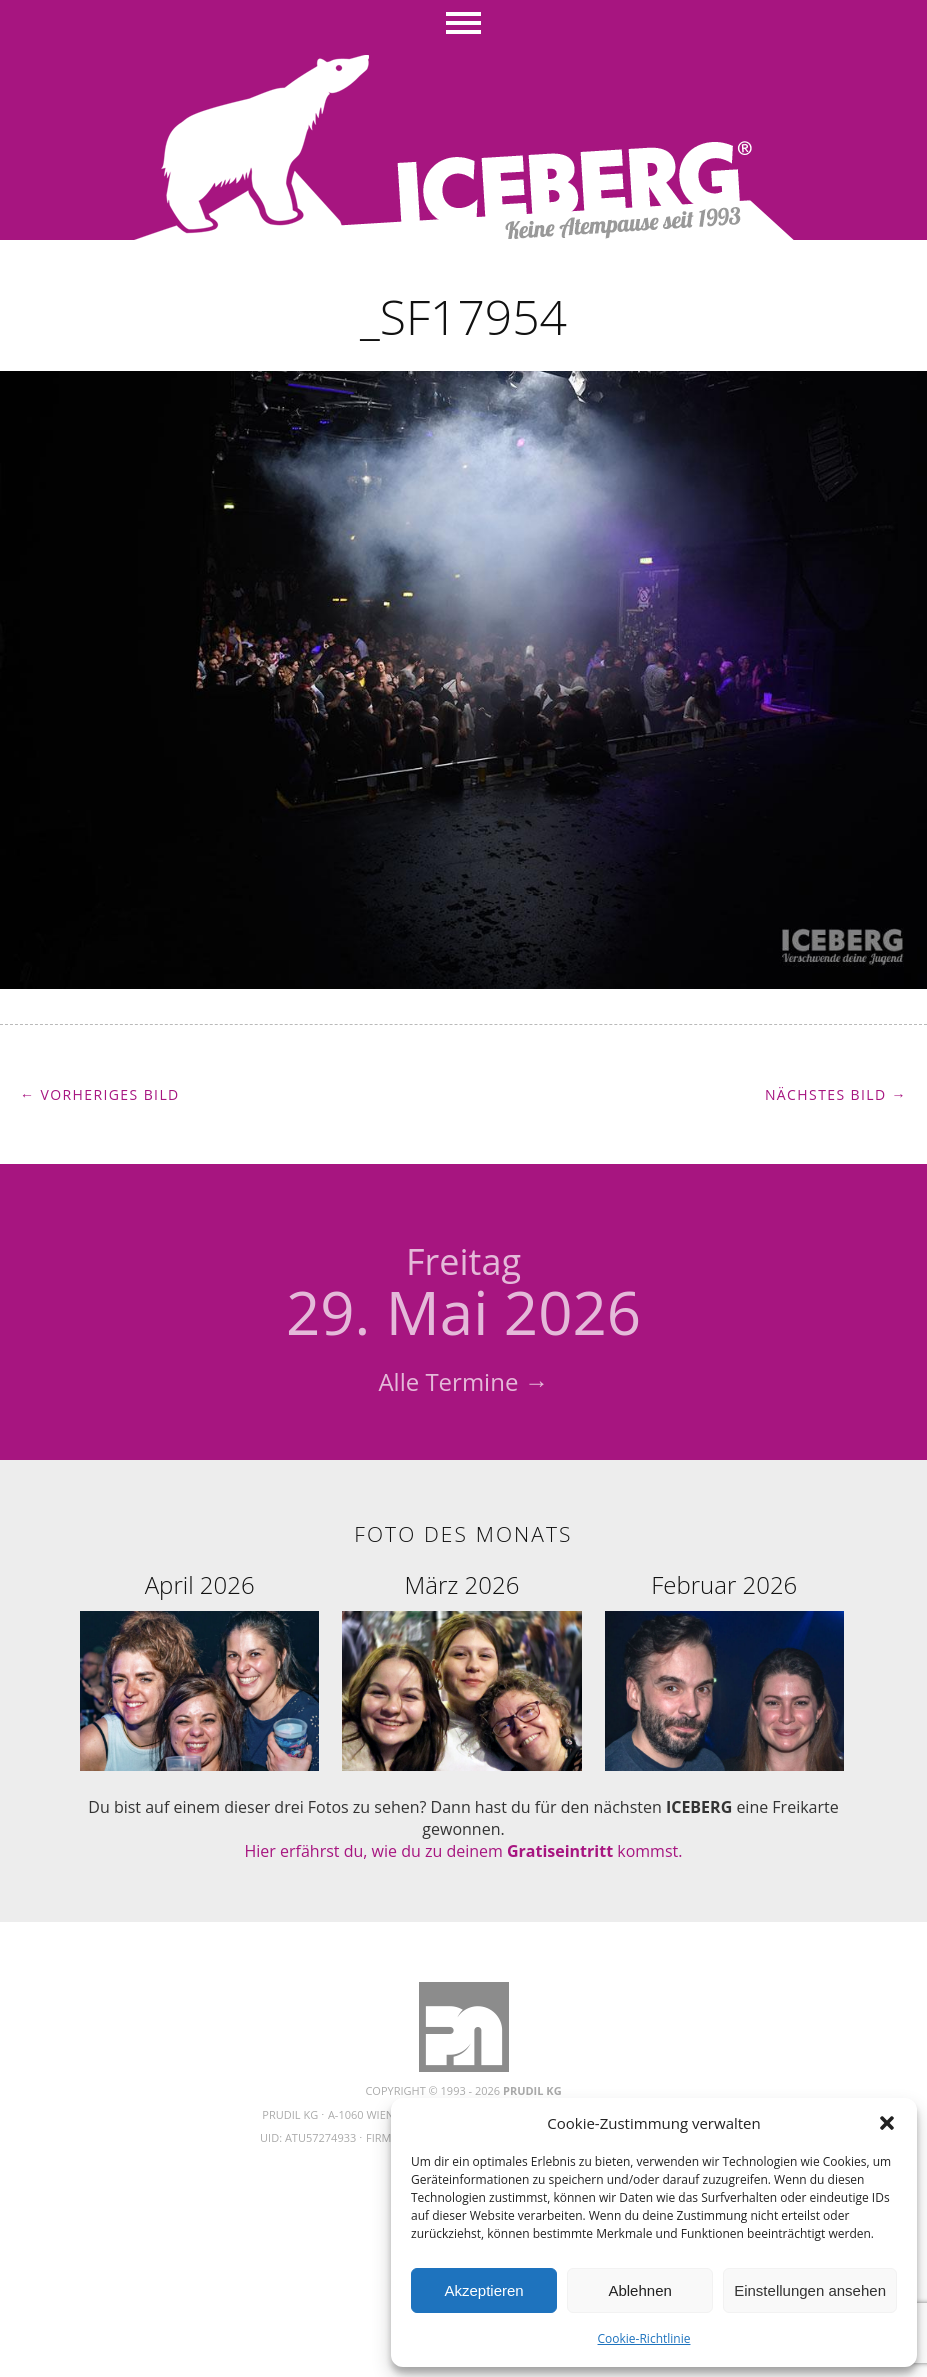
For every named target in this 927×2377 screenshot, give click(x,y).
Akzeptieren (483, 2290)
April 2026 (200, 1584)
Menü (463, 25)
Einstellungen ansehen (810, 2290)
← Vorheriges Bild (100, 1094)
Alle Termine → (463, 1381)
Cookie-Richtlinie (644, 2338)
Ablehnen (639, 2290)
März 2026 (462, 1584)
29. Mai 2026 (463, 1295)
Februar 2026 (724, 1584)
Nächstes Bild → (836, 1094)
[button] (887, 2123)
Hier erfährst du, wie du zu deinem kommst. (464, 1851)
